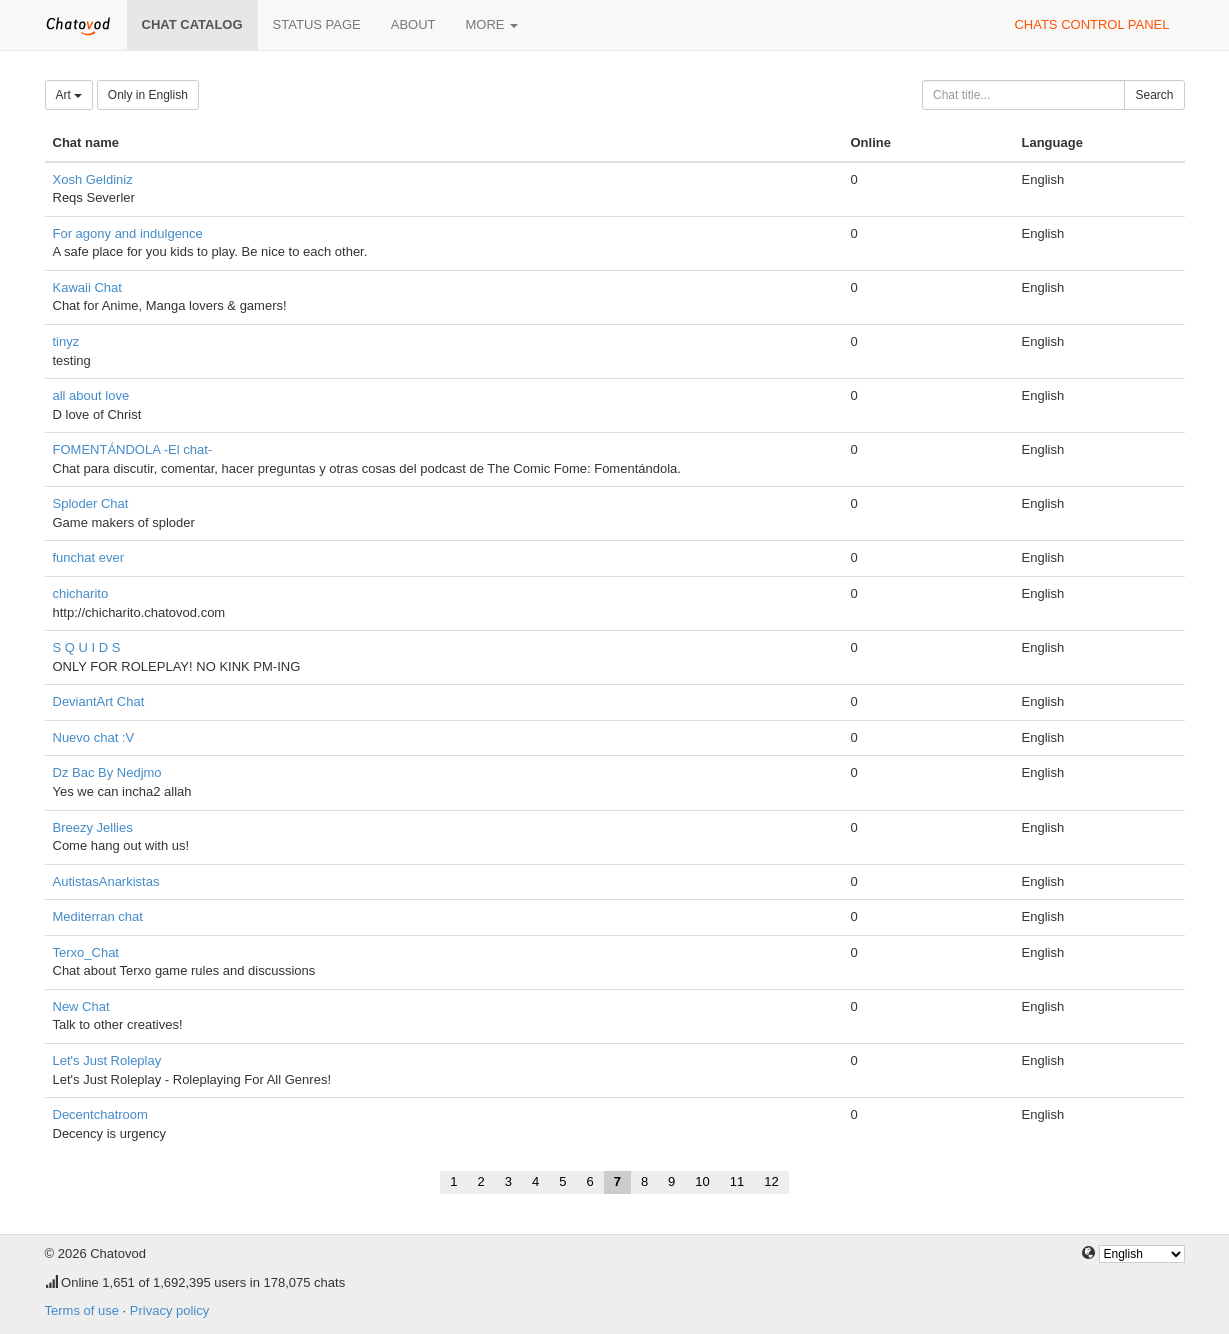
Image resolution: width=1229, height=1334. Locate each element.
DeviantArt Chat (99, 701)
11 (737, 1181)
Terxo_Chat (86, 952)
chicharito (81, 593)
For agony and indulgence (128, 233)
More (492, 24)
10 (702, 1181)
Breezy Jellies (93, 827)
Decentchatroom (100, 1114)
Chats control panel (1091, 24)
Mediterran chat (98, 916)
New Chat (81, 1006)
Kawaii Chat (87, 287)
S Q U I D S (87, 647)
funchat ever (89, 557)
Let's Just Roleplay (107, 1060)
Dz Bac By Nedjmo (107, 772)
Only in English (148, 95)
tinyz (66, 341)
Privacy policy (169, 1310)
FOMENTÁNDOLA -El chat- (133, 449)
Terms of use (82, 1310)
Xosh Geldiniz (93, 179)
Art (69, 95)
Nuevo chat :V (94, 737)
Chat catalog (192, 24)
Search (1154, 95)
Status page (317, 24)
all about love (91, 395)
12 (771, 1181)
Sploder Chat (91, 503)
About (413, 24)
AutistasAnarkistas (106, 881)
